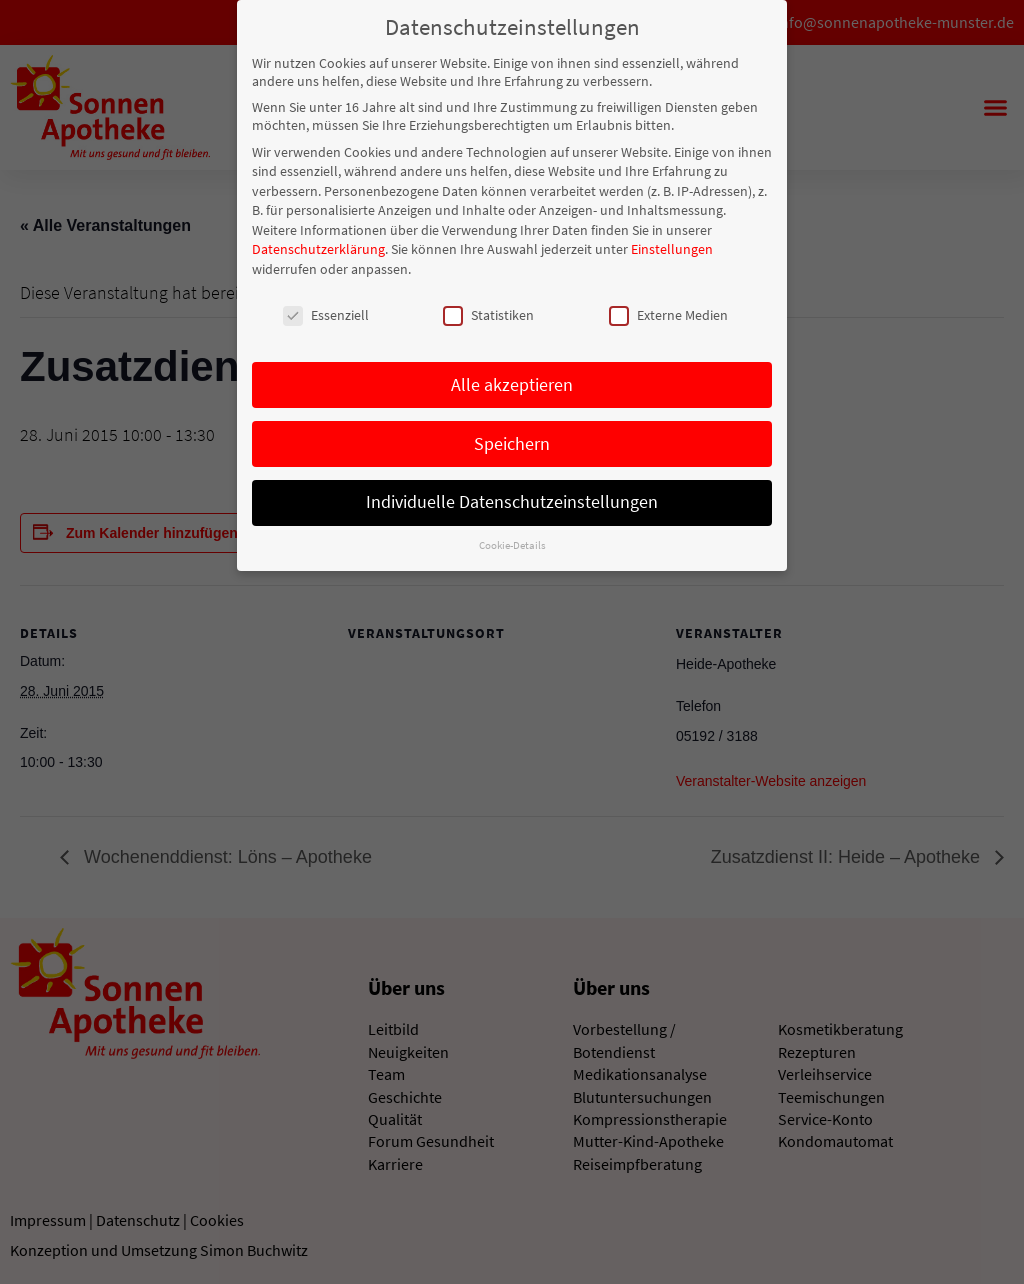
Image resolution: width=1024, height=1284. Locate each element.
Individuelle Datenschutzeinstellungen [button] (512, 499)
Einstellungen (672, 246)
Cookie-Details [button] (512, 542)
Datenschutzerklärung (318, 246)
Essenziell (326, 312)
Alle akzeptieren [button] (512, 381)
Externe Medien (668, 312)
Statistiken (488, 312)
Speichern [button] (512, 440)
